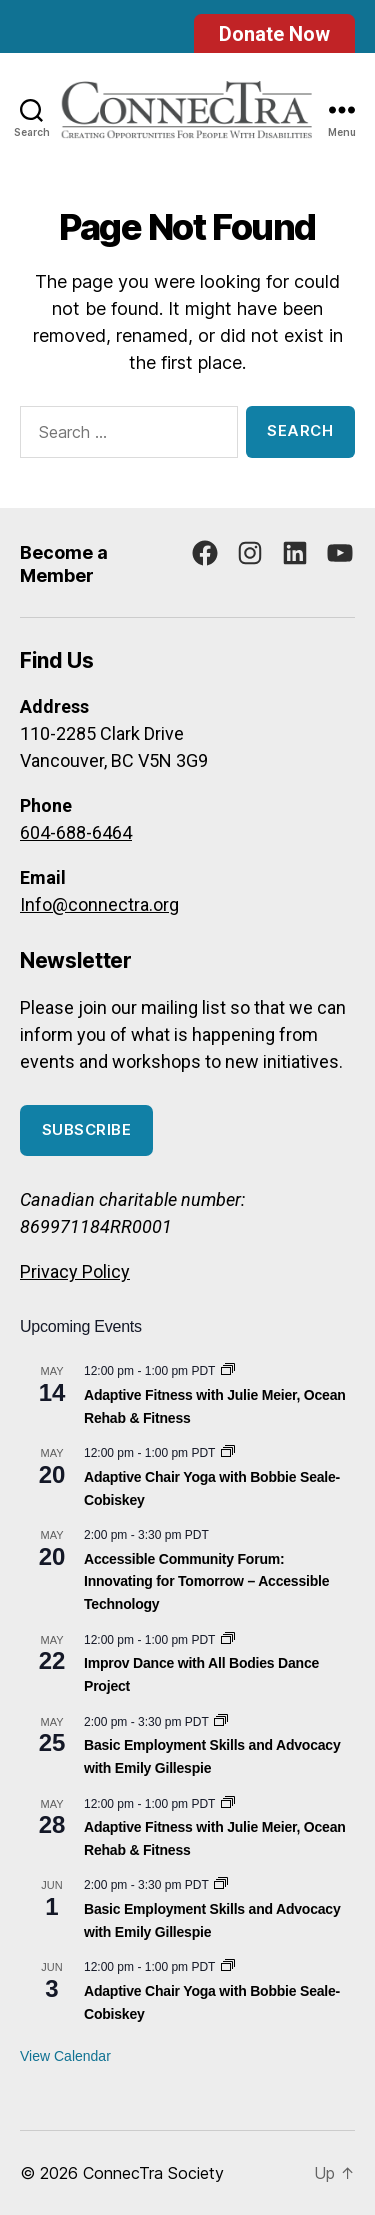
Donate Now (274, 34)
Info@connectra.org (99, 904)
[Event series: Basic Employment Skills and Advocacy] (221, 1722)
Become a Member (64, 564)
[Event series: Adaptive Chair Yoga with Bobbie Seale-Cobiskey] (228, 1453)
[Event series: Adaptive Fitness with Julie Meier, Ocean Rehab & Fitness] (228, 1371)
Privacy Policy (75, 1271)
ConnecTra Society (153, 2173)
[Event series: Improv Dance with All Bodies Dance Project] (228, 1640)
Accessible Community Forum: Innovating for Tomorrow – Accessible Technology (206, 1581)
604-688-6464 (76, 832)
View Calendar (65, 2056)
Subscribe (87, 1129)
